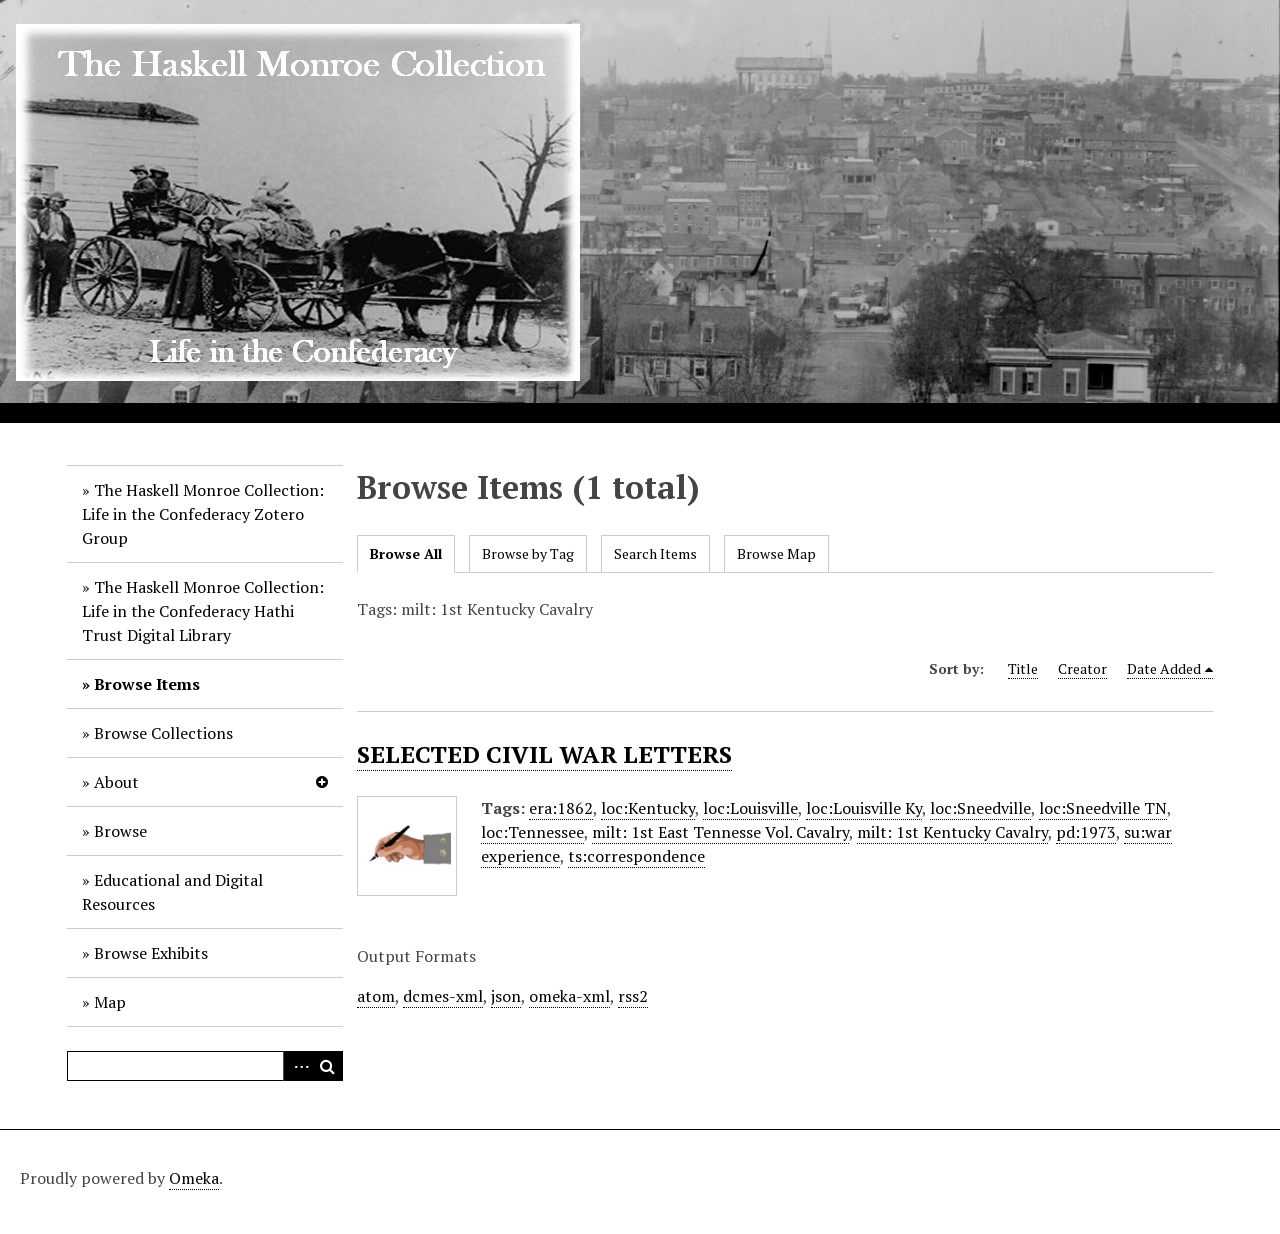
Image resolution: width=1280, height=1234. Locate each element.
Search (328, 1066)
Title (1023, 668)
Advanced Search (298, 1066)
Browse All (406, 553)
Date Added (1164, 668)
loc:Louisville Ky (864, 808)
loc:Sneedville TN (1103, 808)
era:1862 (561, 808)
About (116, 782)
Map (110, 1002)
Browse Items (147, 684)
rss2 (633, 996)
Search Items (655, 553)
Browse (120, 831)
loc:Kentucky (648, 808)
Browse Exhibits (151, 953)
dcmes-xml (443, 996)
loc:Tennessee (532, 832)
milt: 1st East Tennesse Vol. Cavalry (720, 832)
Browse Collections (163, 733)
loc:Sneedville (980, 808)
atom (376, 996)
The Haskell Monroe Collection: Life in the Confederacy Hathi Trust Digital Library (203, 611)
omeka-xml (569, 996)
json (506, 996)
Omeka (194, 1178)
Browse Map (776, 553)
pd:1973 (1086, 832)
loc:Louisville (750, 808)
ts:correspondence (636, 856)
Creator (1082, 668)
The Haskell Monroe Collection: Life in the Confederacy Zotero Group (203, 514)
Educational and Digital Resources (172, 892)
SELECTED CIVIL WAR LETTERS (544, 754)
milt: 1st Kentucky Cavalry (952, 832)
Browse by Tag (528, 553)
